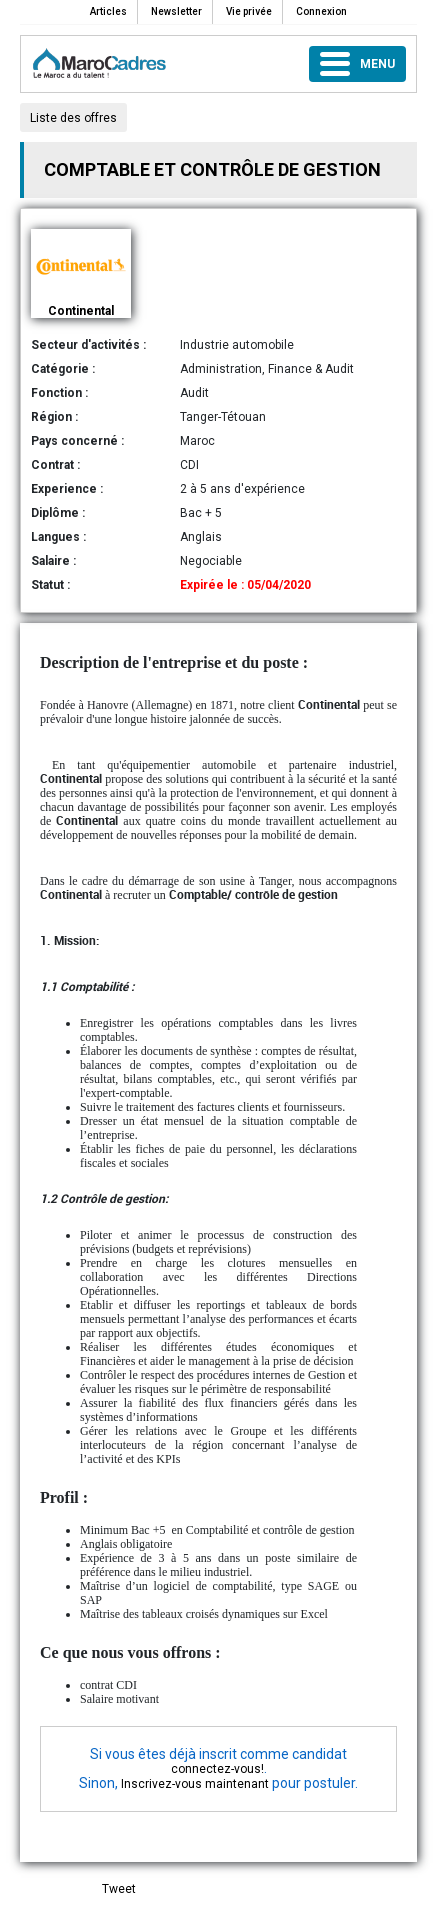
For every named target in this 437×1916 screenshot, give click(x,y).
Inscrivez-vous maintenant (195, 1784)
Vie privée (249, 11)
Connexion (321, 11)
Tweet (119, 1889)
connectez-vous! (217, 1769)
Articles (108, 11)
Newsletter (176, 11)
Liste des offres (73, 118)
